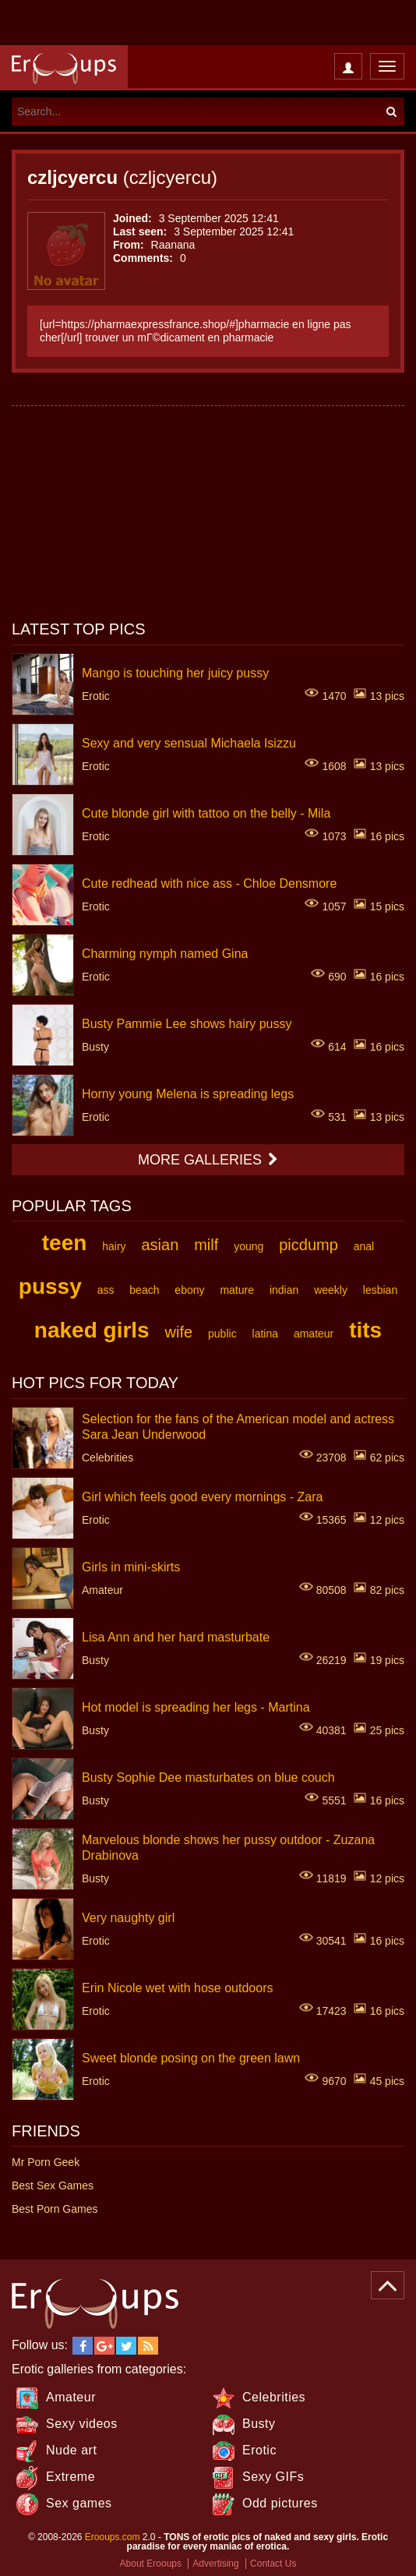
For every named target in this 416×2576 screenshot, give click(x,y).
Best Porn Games (55, 2209)
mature (237, 1290)
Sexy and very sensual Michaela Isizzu (189, 742)
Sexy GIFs (273, 2476)
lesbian (380, 1290)
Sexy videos (82, 2423)
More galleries (208, 1160)
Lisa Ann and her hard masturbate (176, 1636)
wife (179, 1332)
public (222, 1333)
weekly (330, 1290)
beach (144, 1290)
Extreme (70, 2476)
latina (265, 1333)
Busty (259, 2423)
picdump (308, 1244)
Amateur (71, 2397)
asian (160, 1244)
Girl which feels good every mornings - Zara (202, 1496)
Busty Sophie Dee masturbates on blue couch (208, 1776)
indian (284, 1290)
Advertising (215, 2563)
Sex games (79, 2503)
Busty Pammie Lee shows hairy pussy (186, 1023)
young (248, 1246)
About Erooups (151, 2563)
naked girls (92, 1330)
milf (206, 1244)
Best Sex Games (52, 2185)
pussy (50, 1286)
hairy (113, 1246)
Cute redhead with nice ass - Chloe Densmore (209, 882)
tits (365, 1330)
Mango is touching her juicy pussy (175, 672)
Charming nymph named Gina (165, 952)
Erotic (259, 2450)
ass (106, 1290)
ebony (189, 1290)
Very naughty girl (128, 1917)
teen (64, 1243)
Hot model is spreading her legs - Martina (196, 1706)
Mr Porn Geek (45, 2162)
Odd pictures (280, 2503)
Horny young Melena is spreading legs (188, 1093)
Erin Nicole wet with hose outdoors (177, 1987)
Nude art (71, 2450)
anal (364, 1246)
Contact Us (273, 2563)
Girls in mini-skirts (131, 1566)
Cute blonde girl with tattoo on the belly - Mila (206, 812)
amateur (313, 1333)
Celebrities (273, 2397)
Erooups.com (112, 2537)
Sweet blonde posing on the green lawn (191, 2057)
